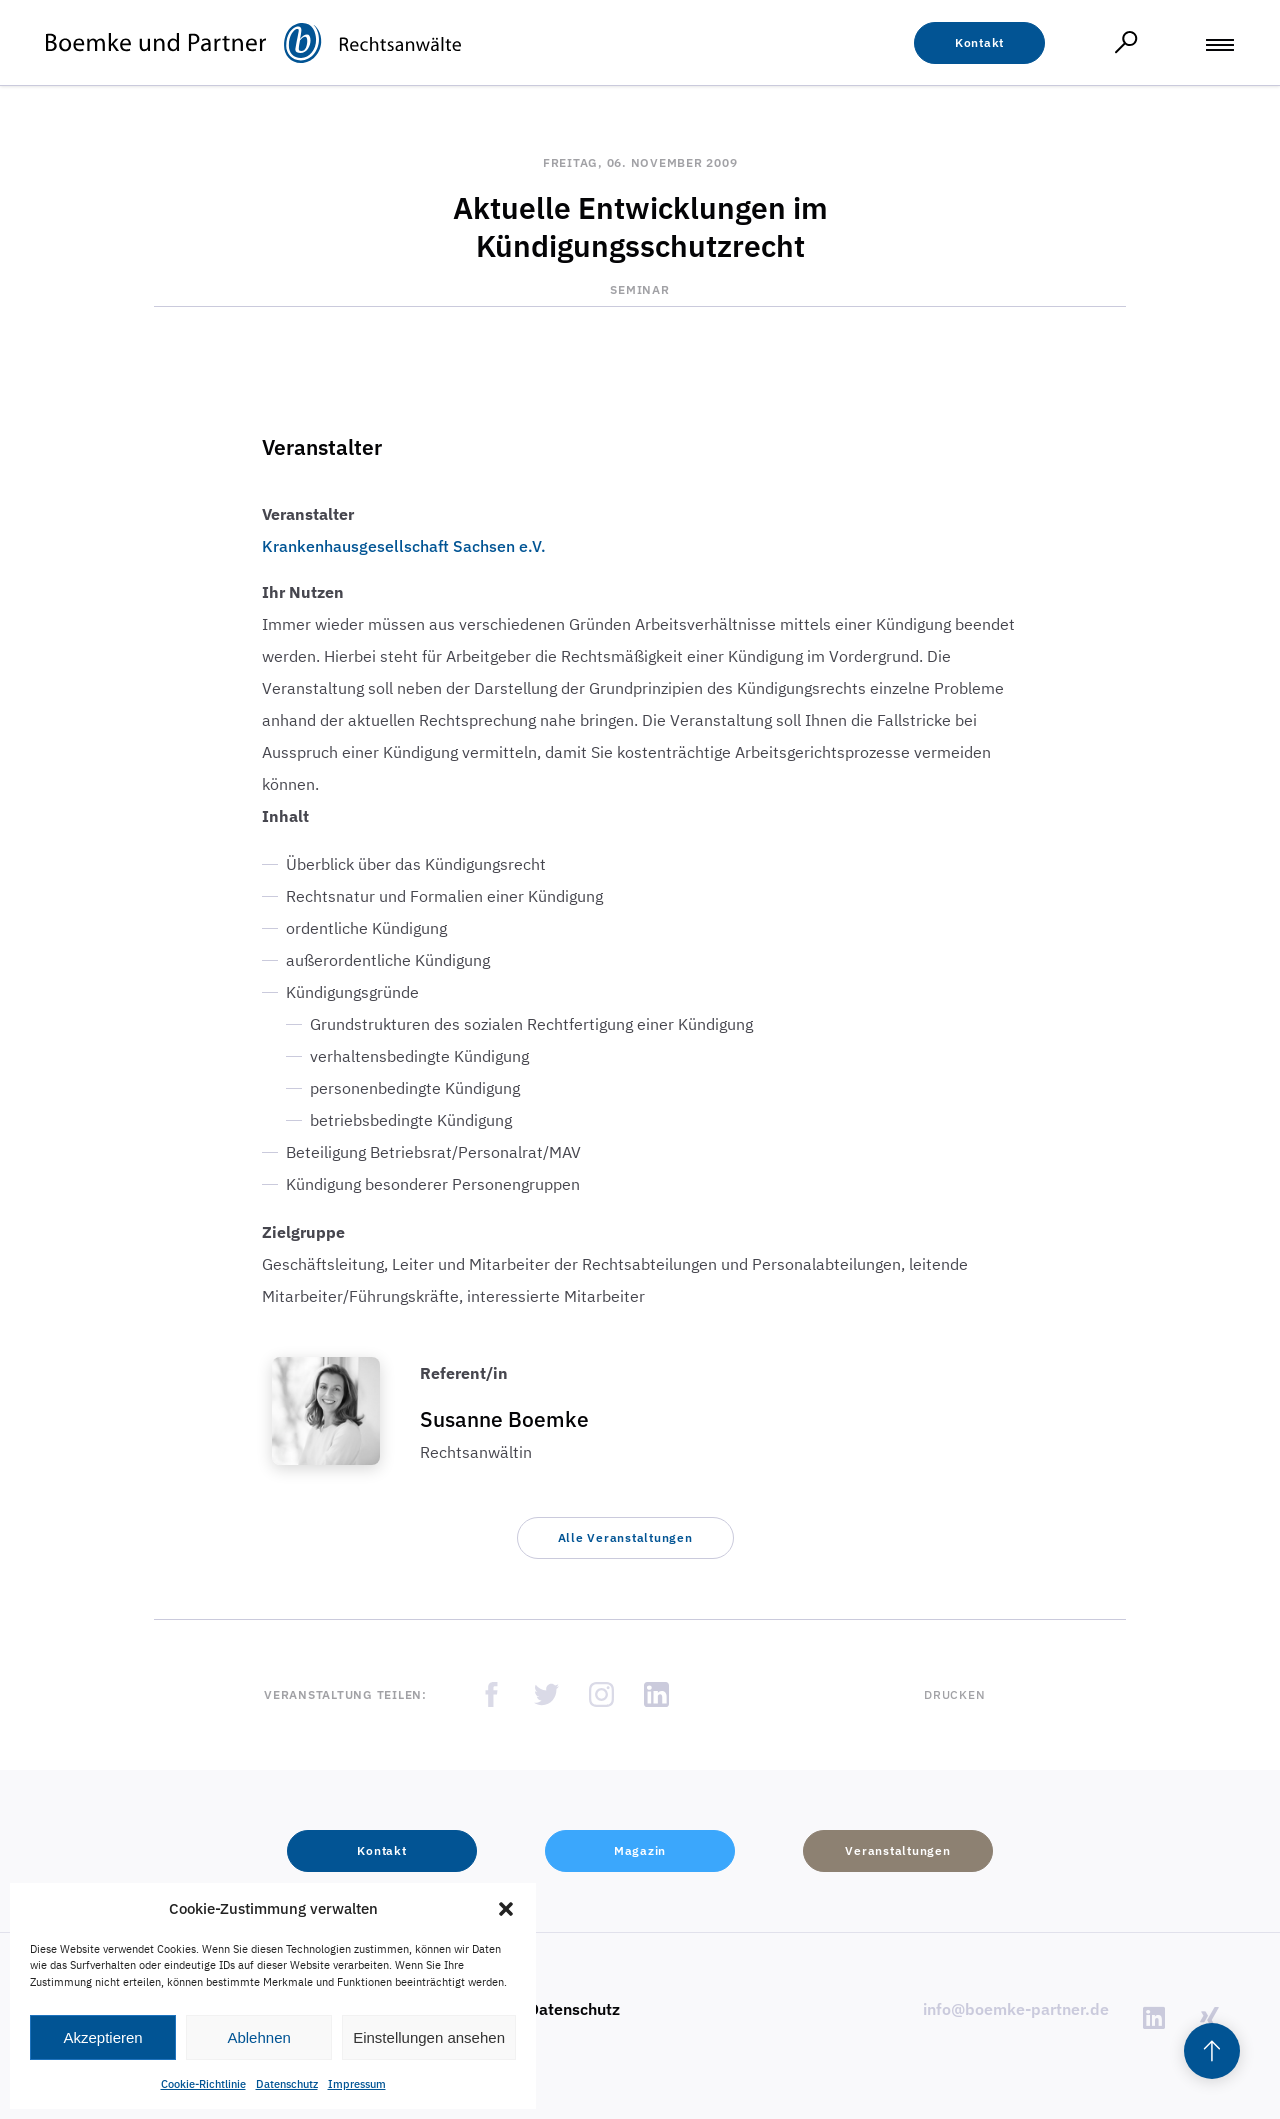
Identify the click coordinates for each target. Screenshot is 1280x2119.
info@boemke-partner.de (1016, 2009)
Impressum (357, 2084)
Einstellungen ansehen (429, 2037)
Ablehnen (258, 2037)
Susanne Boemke (504, 1419)
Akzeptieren (102, 2037)
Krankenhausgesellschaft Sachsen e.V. (404, 546)
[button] (506, 1909)
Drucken (954, 1694)
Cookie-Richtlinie (203, 2084)
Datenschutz (287, 2084)
